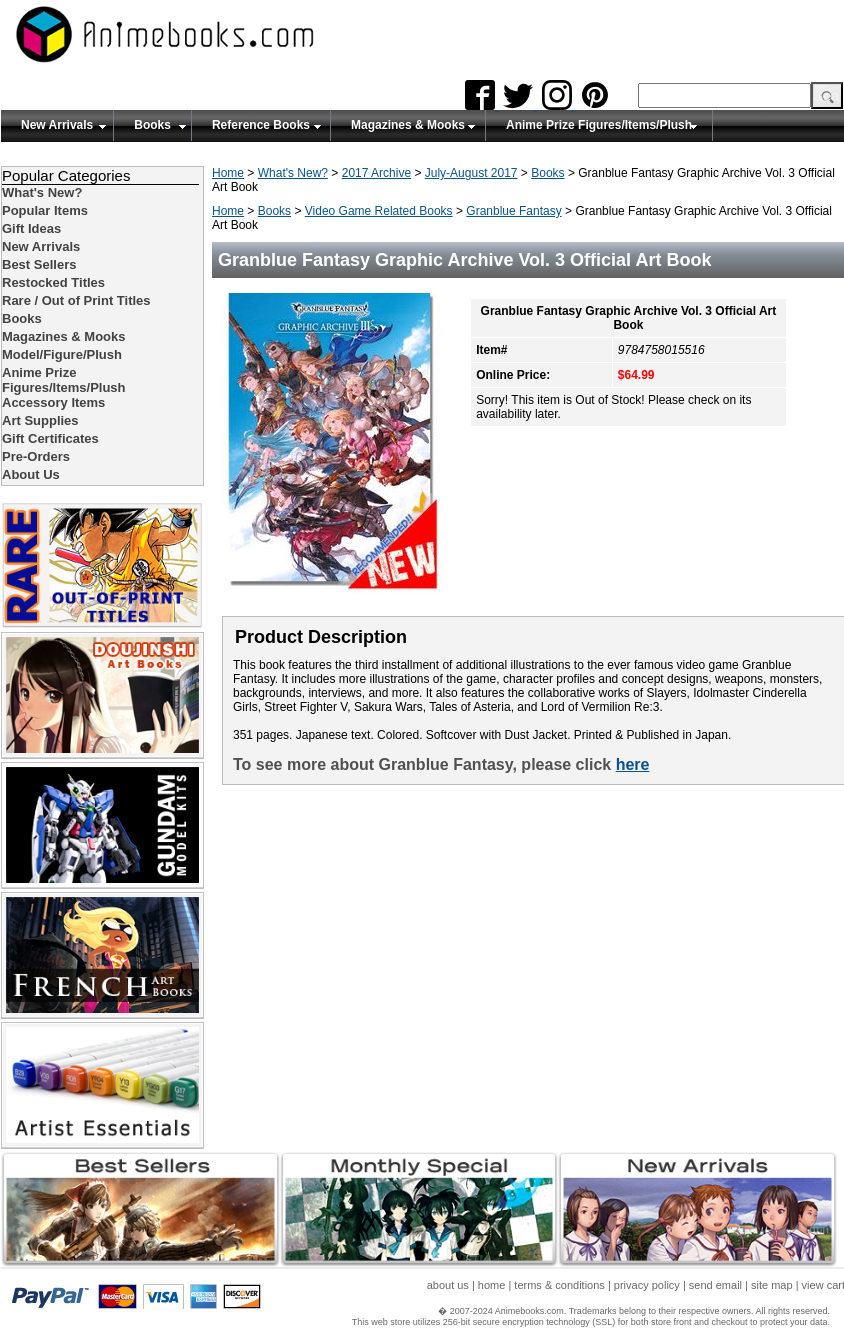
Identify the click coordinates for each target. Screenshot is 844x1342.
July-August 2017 (471, 173)
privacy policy (647, 1285)
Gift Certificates (50, 438)
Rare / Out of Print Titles (76, 300)
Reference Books (261, 125)
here (633, 764)
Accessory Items (53, 402)
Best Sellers (39, 264)
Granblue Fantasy (513, 211)
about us (448, 1285)
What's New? (293, 173)
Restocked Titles (53, 282)
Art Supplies (40, 420)
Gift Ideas (31, 228)
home (492, 1285)
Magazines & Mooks (408, 125)
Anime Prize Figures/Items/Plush (599, 125)
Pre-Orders (36, 456)
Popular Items (45, 210)
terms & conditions (559, 1285)
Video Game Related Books (379, 211)
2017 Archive (376, 173)
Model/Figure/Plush (62, 354)
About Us (31, 474)
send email (715, 1285)
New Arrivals (57, 125)
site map (772, 1285)
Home (228, 173)
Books (152, 125)
